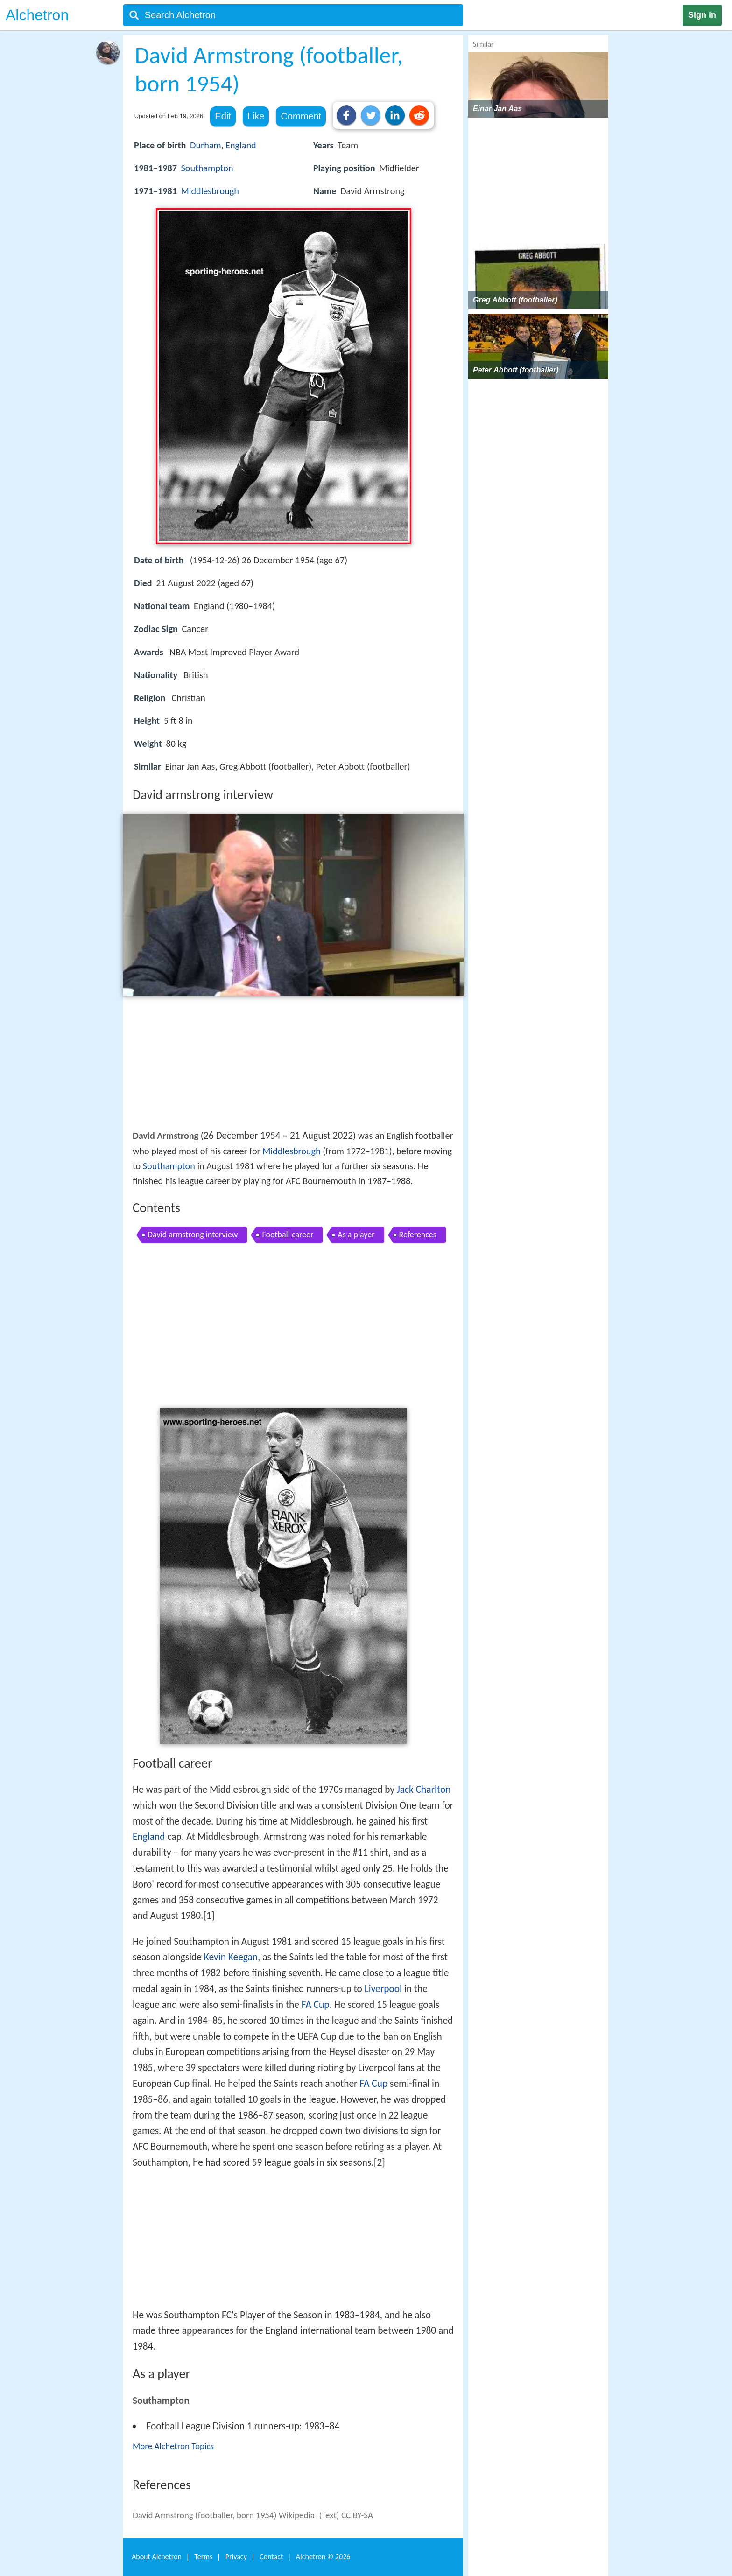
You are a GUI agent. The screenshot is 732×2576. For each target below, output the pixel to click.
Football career (287, 1234)
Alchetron (37, 15)
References (417, 1234)
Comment (301, 116)
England (240, 145)
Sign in (702, 15)
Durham (205, 145)
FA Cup (316, 2005)
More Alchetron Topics (173, 2446)
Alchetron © (323, 2556)
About (157, 2556)
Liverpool (383, 1989)
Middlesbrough (210, 191)
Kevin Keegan (231, 1957)
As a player (356, 1234)
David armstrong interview (193, 1234)
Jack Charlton (424, 1789)
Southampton (207, 168)
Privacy (236, 2556)
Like (256, 116)
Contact (271, 2556)
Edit (223, 116)
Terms (203, 2556)
